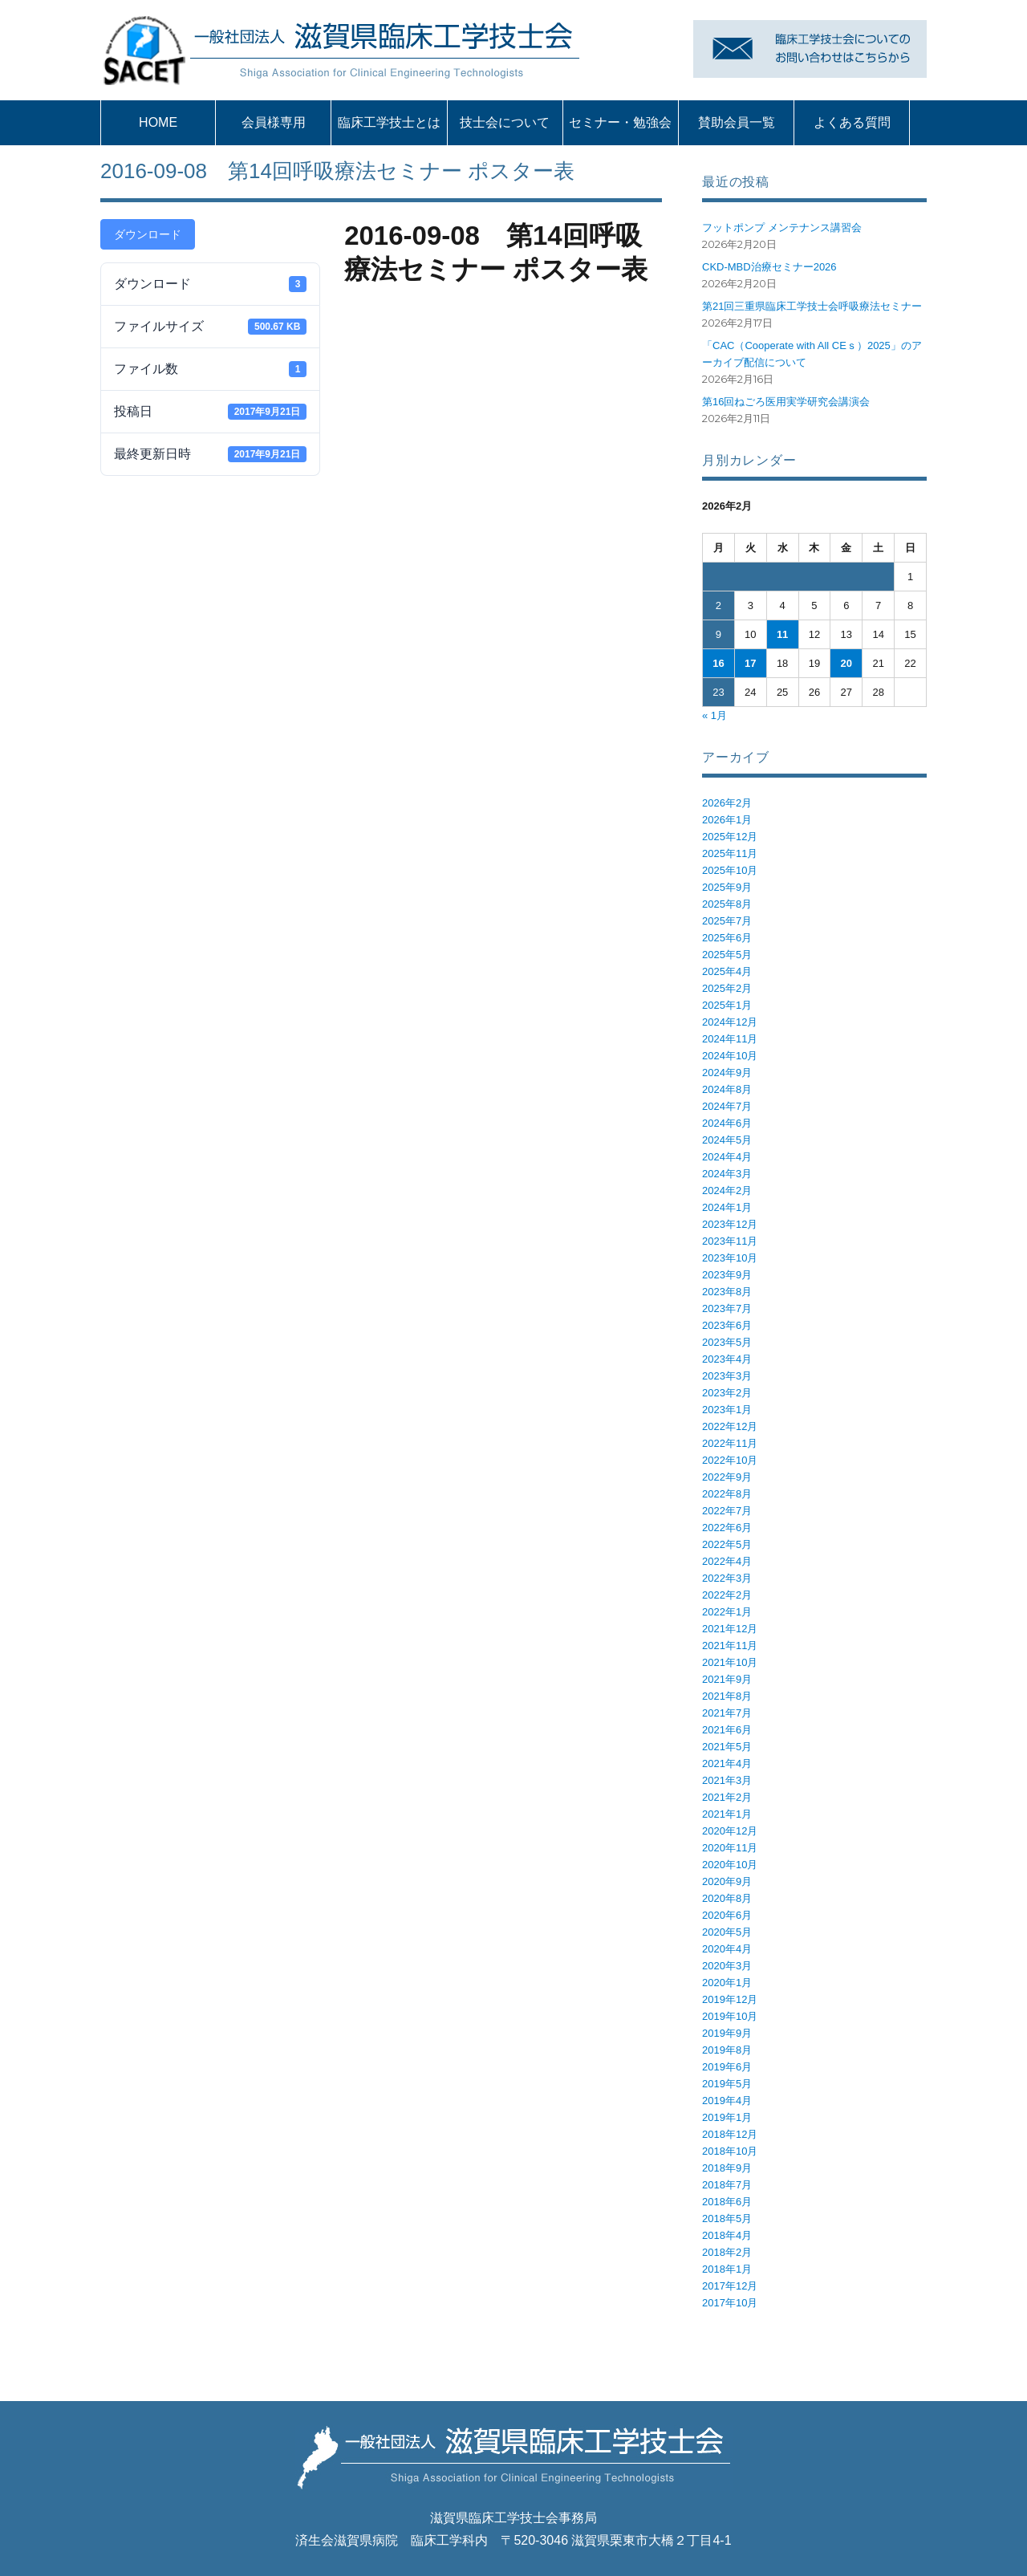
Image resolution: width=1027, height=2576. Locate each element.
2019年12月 (729, 1999)
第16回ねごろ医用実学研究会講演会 (786, 402)
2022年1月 (727, 1612)
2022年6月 (727, 1528)
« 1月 (714, 715)
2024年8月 (727, 1089)
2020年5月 (727, 1932)
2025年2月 (727, 988)
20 (846, 663)
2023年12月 (729, 1224)
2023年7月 (727, 1308)
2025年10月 (729, 870)
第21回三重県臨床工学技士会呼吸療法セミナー (812, 306)
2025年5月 (727, 955)
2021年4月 (727, 1763)
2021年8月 (727, 1696)
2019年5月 (727, 2084)
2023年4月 (727, 1359)
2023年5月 (727, 1342)
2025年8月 (727, 904)
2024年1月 (727, 1207)
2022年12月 (729, 1426)
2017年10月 (729, 2303)
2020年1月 (727, 1983)
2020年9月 (727, 1881)
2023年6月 (727, 1325)
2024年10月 (729, 1056)
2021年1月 (727, 1814)
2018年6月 (727, 2202)
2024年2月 (727, 1190)
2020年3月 (727, 1966)
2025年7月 (727, 921)
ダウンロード (147, 234)
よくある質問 (852, 122)
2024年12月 (729, 1022)
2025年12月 (729, 837)
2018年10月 (729, 2151)
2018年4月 (727, 2235)
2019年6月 (727, 2067)
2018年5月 (727, 2218)
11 (782, 634)
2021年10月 (729, 1662)
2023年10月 (729, 1258)
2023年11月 (729, 1241)
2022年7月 (727, 1511)
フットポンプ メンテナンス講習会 (782, 227)
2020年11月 (729, 1848)
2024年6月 (727, 1123)
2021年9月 (727, 1679)
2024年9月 (727, 1073)
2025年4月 (727, 971)
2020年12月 (729, 1831)
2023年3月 (727, 1376)
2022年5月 (727, 1544)
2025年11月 (729, 853)
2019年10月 (729, 2016)
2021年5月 (727, 1747)
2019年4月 (727, 2101)
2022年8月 (727, 1494)
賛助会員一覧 (736, 122)
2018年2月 (727, 2252)
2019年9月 (727, 2033)
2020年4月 (727, 1949)
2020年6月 (727, 1915)
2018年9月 (727, 2168)
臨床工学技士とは (389, 122)
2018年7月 (727, 2185)
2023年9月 (727, 1275)
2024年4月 (727, 1157)
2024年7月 (727, 1106)
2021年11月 (729, 1645)
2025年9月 (727, 887)
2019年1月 (727, 2117)
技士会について (505, 122)
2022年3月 (727, 1578)
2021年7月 (727, 1713)
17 (750, 663)
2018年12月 (729, 2134)
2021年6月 (727, 1730)
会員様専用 (274, 122)
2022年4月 (727, 1561)
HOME (158, 122)
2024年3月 (727, 1174)
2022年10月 (729, 1460)
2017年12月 (729, 2286)
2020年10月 (729, 1865)
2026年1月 (727, 820)
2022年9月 (727, 1477)
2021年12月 (729, 1629)
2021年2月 (727, 1797)
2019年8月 (727, 2050)
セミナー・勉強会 (620, 122)
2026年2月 (727, 803)
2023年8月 (727, 1292)
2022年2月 (727, 1595)
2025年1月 (727, 1005)
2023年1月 (727, 1410)
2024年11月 (729, 1039)
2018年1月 (727, 2269)
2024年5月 (727, 1140)
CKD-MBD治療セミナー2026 (769, 267)
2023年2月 (727, 1393)
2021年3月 (727, 1780)
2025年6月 (727, 938)
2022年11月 (729, 1443)
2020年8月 (727, 1898)
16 (718, 663)
